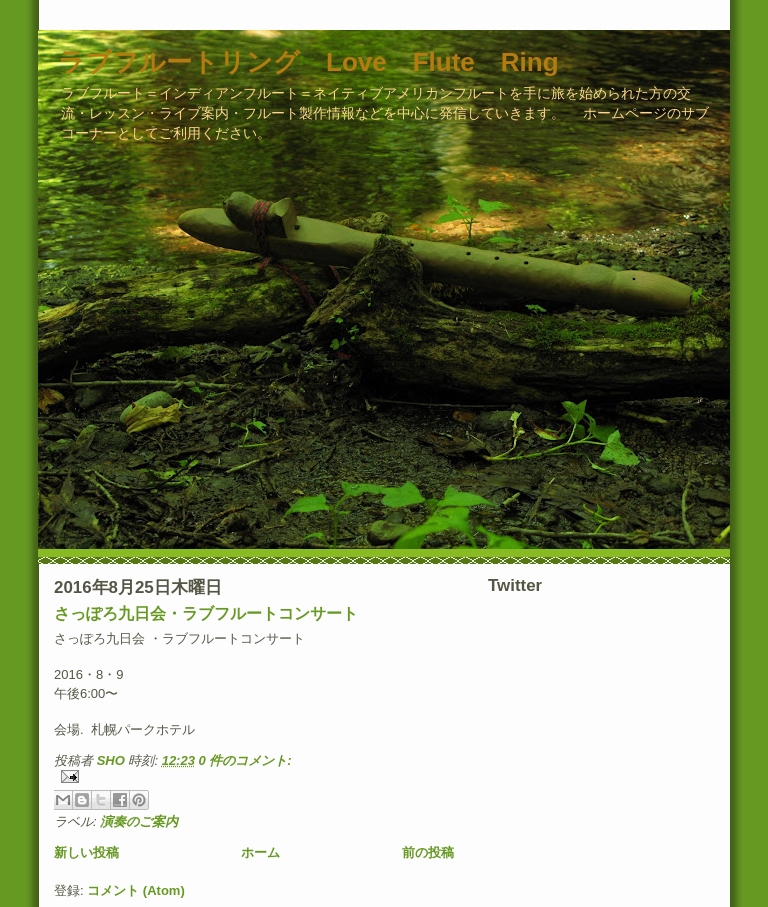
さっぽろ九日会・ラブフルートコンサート (206, 613)
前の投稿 (428, 852)
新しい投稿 (86, 852)
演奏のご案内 (139, 821)
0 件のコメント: (245, 760)
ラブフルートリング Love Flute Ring (308, 62)
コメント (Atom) (136, 890)
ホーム (260, 852)
